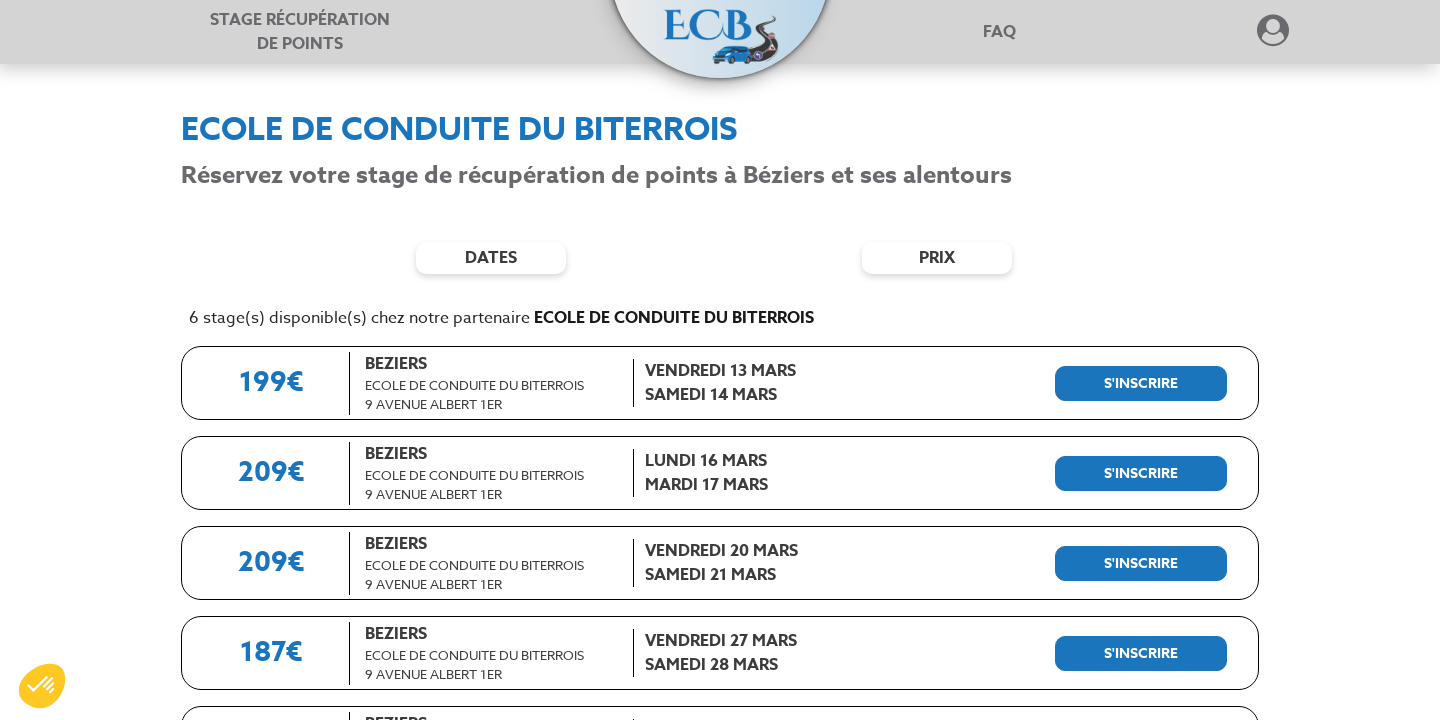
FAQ (999, 32)
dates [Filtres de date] (491, 258)
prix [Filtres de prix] (937, 258)
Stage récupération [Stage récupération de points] (300, 32)
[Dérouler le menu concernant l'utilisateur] (1273, 37)
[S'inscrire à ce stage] (1141, 384)
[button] (720, 22)
